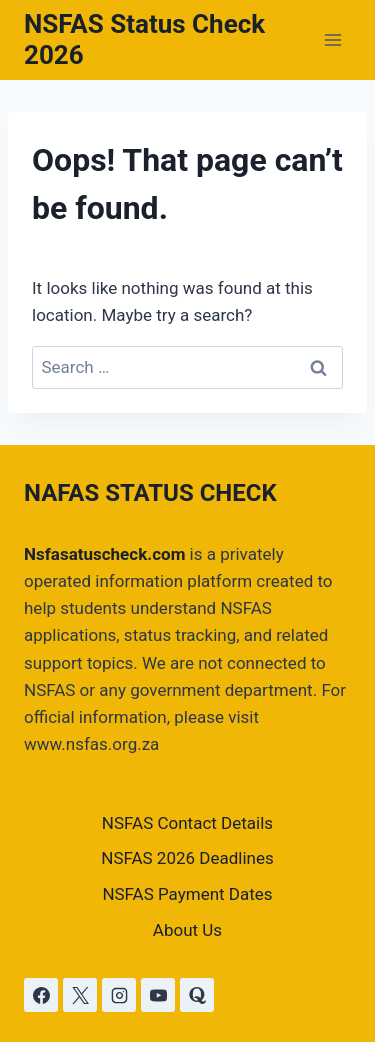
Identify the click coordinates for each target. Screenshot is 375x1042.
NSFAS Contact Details (187, 823)
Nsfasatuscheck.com (104, 554)
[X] (80, 995)
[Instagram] (119, 995)
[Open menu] (332, 39)
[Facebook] (41, 995)
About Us (187, 930)
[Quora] (197, 995)
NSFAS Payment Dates (187, 894)
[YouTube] (158, 995)
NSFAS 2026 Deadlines (187, 858)
